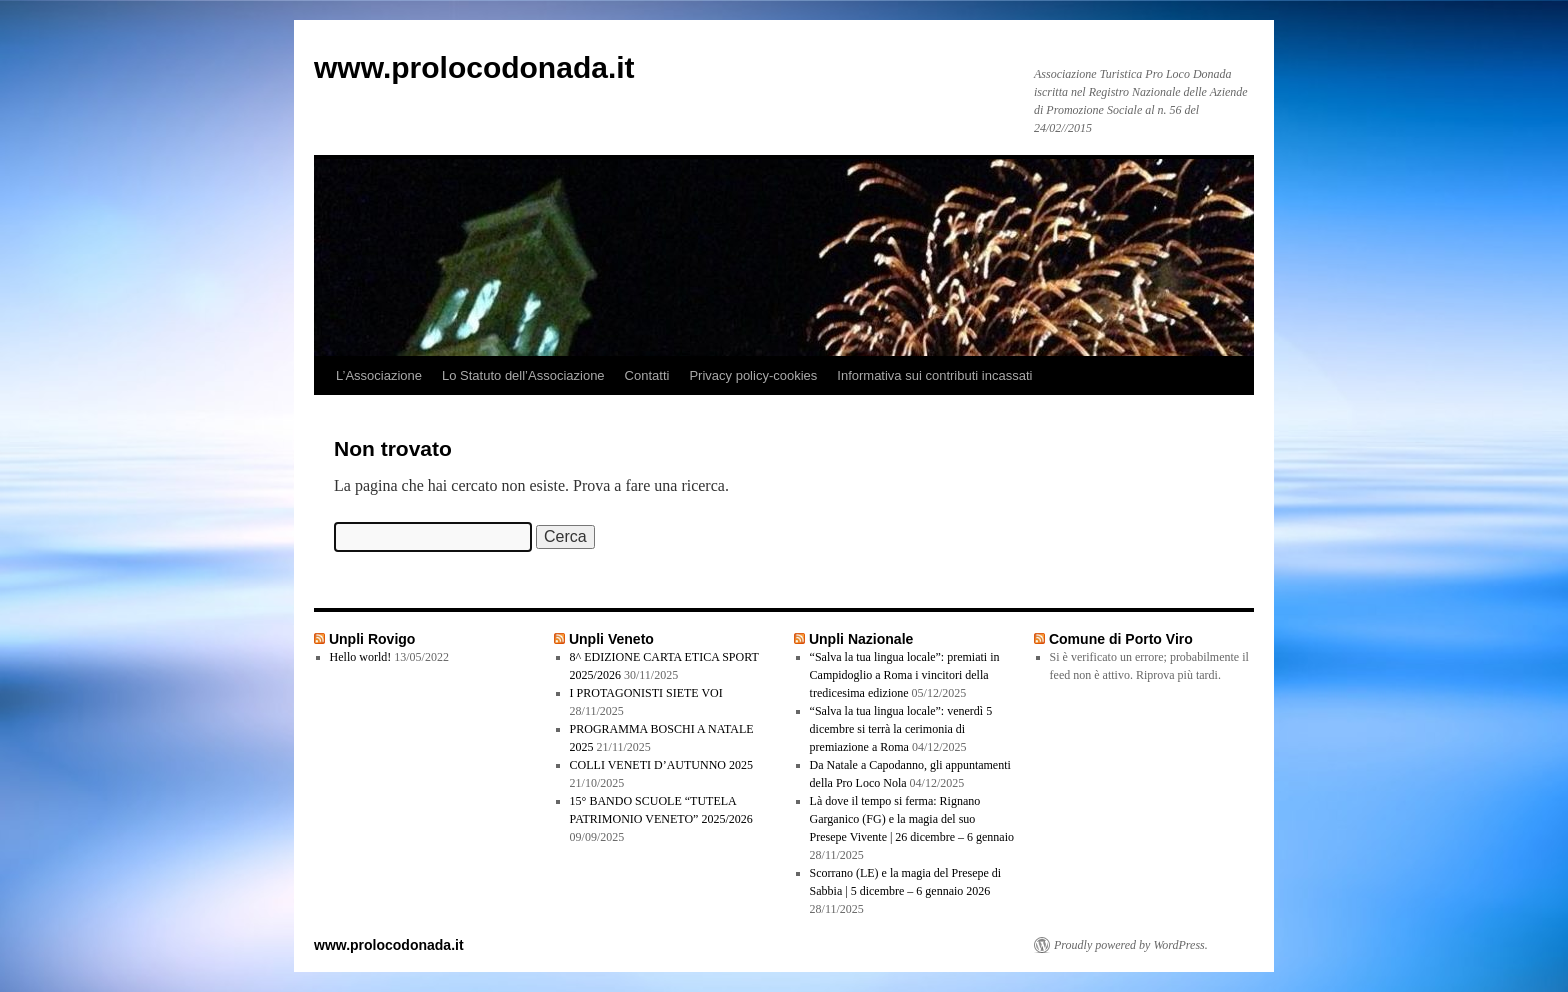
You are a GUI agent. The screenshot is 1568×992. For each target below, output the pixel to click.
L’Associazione (379, 375)
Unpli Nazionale (861, 639)
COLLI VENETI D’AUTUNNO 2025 (661, 765)
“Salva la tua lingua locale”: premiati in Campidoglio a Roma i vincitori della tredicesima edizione (905, 675)
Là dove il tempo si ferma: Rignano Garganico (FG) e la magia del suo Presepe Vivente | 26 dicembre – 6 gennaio (912, 819)
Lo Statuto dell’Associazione (523, 375)
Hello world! (361, 657)
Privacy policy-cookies (753, 375)
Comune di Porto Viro (1121, 639)
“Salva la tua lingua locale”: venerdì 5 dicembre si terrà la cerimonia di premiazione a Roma (901, 729)
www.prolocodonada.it (474, 67)
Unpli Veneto (611, 639)
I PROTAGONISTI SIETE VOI (646, 693)
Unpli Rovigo (372, 639)
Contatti (647, 375)
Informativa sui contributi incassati (934, 375)
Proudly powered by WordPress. (1131, 945)
